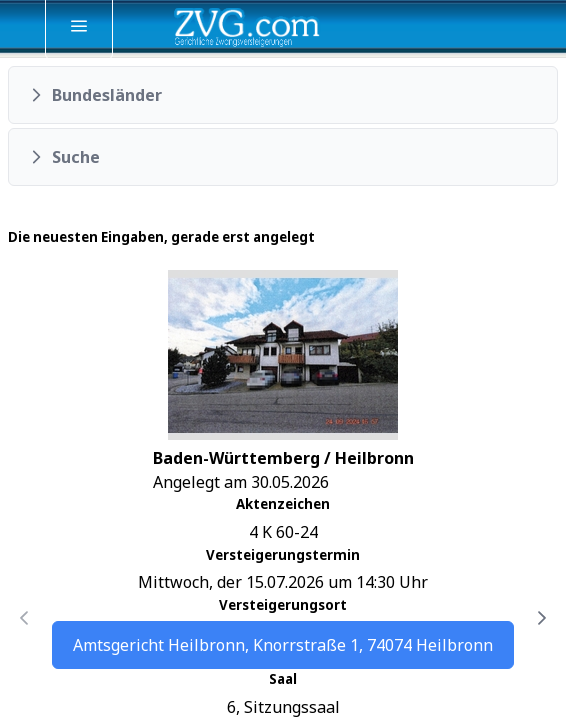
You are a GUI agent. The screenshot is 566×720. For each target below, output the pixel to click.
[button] (283, 95)
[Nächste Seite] (542, 618)
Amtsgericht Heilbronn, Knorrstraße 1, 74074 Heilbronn (283, 645)
